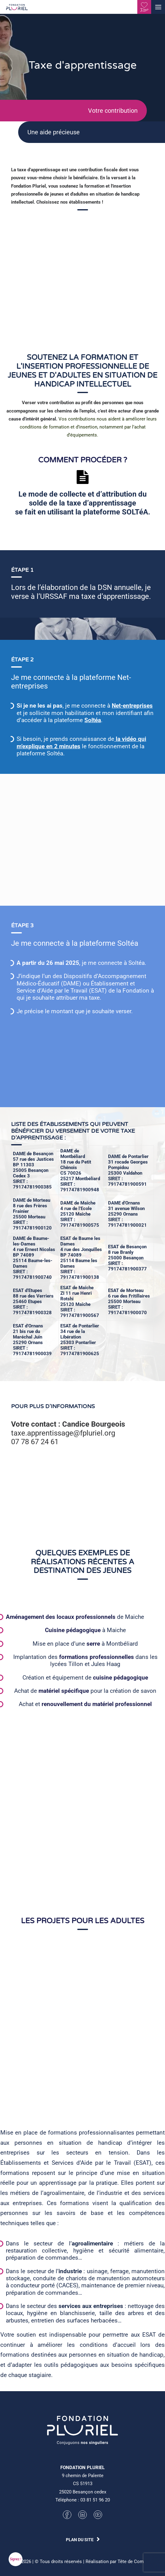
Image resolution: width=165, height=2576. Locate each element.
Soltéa (121, 720)
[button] (158, 7)
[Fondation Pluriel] (17, 9)
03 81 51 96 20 (95, 2500)
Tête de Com (131, 2561)
